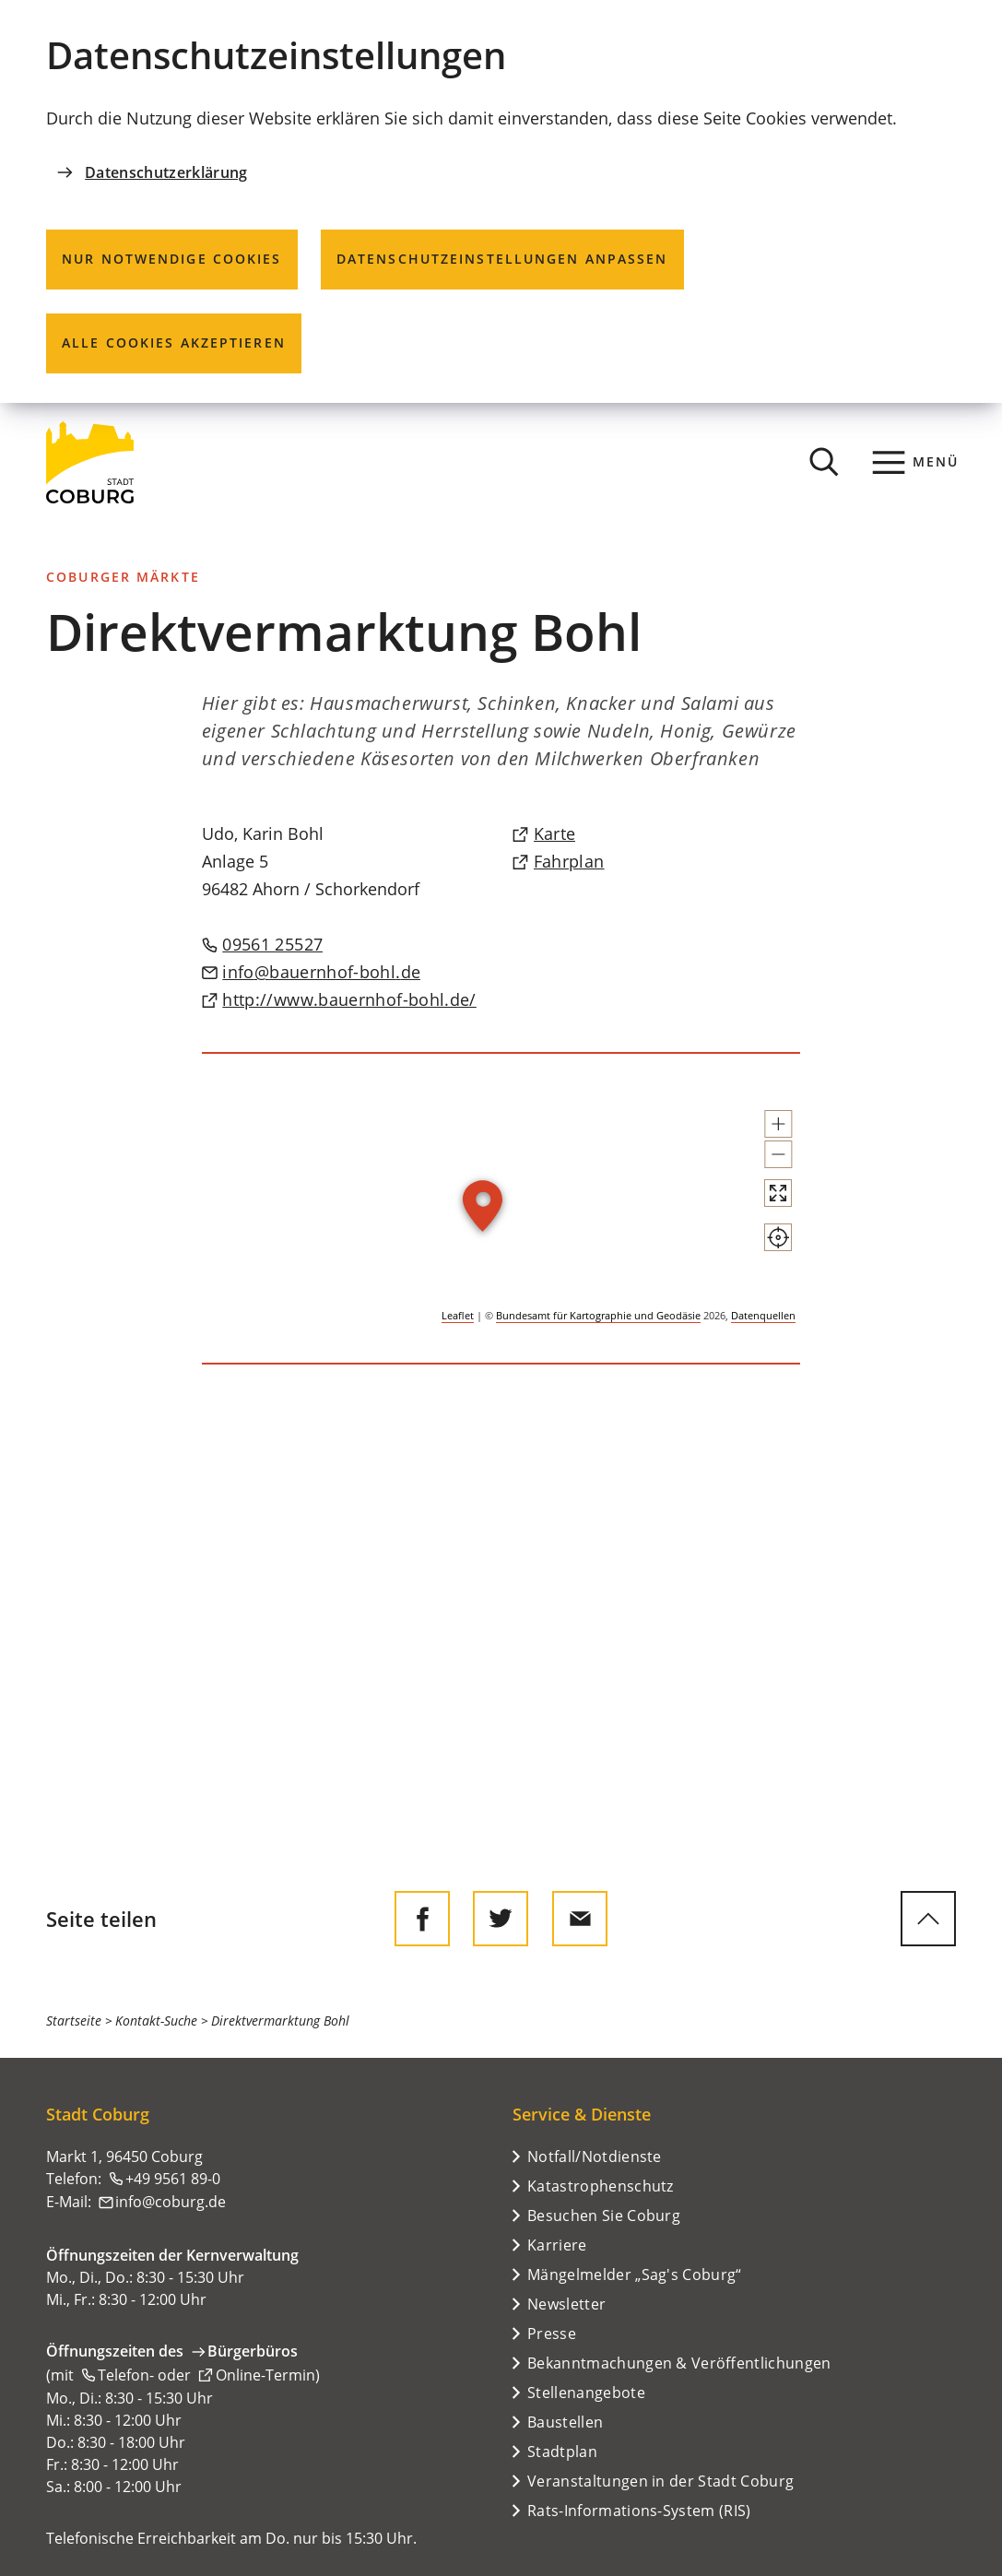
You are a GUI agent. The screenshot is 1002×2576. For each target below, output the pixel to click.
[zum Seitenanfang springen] (928, 1918)
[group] (501, 1208)
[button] (778, 1124)
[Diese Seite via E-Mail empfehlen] (579, 1918)
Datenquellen (763, 1315)
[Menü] (915, 462)
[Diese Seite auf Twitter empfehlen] (500, 1918)
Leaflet (458, 1315)
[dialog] (501, 201)
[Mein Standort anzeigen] (778, 1237)
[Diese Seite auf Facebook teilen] (422, 1918)
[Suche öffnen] (824, 462)
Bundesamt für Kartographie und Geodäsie (598, 1315)
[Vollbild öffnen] (778, 1193)
